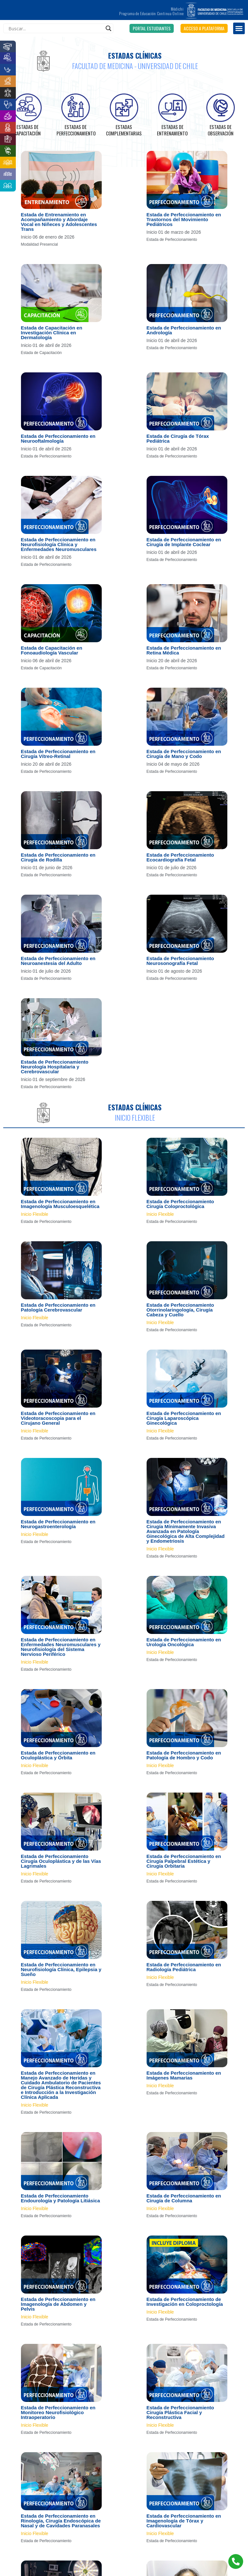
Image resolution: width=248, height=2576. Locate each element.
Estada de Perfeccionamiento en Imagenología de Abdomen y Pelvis (58, 2304)
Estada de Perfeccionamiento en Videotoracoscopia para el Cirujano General (58, 1418)
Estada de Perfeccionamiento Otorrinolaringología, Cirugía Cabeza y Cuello (180, 1309)
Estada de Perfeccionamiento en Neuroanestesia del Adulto (58, 961)
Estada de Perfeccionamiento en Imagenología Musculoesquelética (60, 1204)
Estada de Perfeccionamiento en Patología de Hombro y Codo (184, 1755)
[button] (151, 28)
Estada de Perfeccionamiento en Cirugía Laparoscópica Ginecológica (184, 1418)
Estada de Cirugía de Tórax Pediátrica (178, 438)
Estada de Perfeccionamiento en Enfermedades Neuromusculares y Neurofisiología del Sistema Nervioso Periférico (61, 1647)
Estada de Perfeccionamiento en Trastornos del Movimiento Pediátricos (184, 219)
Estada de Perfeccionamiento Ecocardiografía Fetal (180, 857)
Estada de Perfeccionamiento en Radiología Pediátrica (184, 1967)
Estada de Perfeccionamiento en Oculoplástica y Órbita (58, 1755)
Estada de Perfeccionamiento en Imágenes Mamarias (184, 2075)
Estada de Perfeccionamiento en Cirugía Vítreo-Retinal (58, 754)
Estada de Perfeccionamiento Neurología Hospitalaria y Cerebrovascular (54, 1066)
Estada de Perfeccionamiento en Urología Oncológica (184, 1642)
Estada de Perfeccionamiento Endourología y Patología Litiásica (60, 2198)
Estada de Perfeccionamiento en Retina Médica (184, 650)
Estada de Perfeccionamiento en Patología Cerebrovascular (58, 1307)
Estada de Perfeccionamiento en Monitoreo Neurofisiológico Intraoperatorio (58, 2412)
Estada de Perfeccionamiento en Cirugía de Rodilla (58, 857)
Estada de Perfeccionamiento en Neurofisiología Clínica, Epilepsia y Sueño (61, 1969)
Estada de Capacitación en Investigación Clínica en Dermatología (51, 332)
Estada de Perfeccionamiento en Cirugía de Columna (184, 2198)
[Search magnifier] (108, 28)
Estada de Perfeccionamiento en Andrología (184, 330)
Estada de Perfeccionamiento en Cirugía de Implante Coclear (184, 542)
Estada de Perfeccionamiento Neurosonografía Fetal (180, 961)
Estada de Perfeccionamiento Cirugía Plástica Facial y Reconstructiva (180, 2412)
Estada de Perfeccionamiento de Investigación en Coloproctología (185, 2301)
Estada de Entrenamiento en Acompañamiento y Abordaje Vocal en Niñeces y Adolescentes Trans (59, 222)
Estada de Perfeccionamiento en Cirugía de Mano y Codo (184, 754)
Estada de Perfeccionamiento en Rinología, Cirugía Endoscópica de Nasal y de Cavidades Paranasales (61, 2520)
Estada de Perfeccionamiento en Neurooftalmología (58, 438)
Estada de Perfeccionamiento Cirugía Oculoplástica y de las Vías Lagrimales (61, 1861)
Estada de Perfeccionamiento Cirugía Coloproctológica (180, 1204)
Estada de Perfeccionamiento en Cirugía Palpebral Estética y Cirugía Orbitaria (184, 1861)
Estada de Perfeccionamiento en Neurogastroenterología (58, 1524)
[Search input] (55, 28)
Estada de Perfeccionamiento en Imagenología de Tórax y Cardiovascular (184, 2520)
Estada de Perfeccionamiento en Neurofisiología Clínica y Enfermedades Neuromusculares (59, 544)
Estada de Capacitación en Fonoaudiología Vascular (51, 650)
